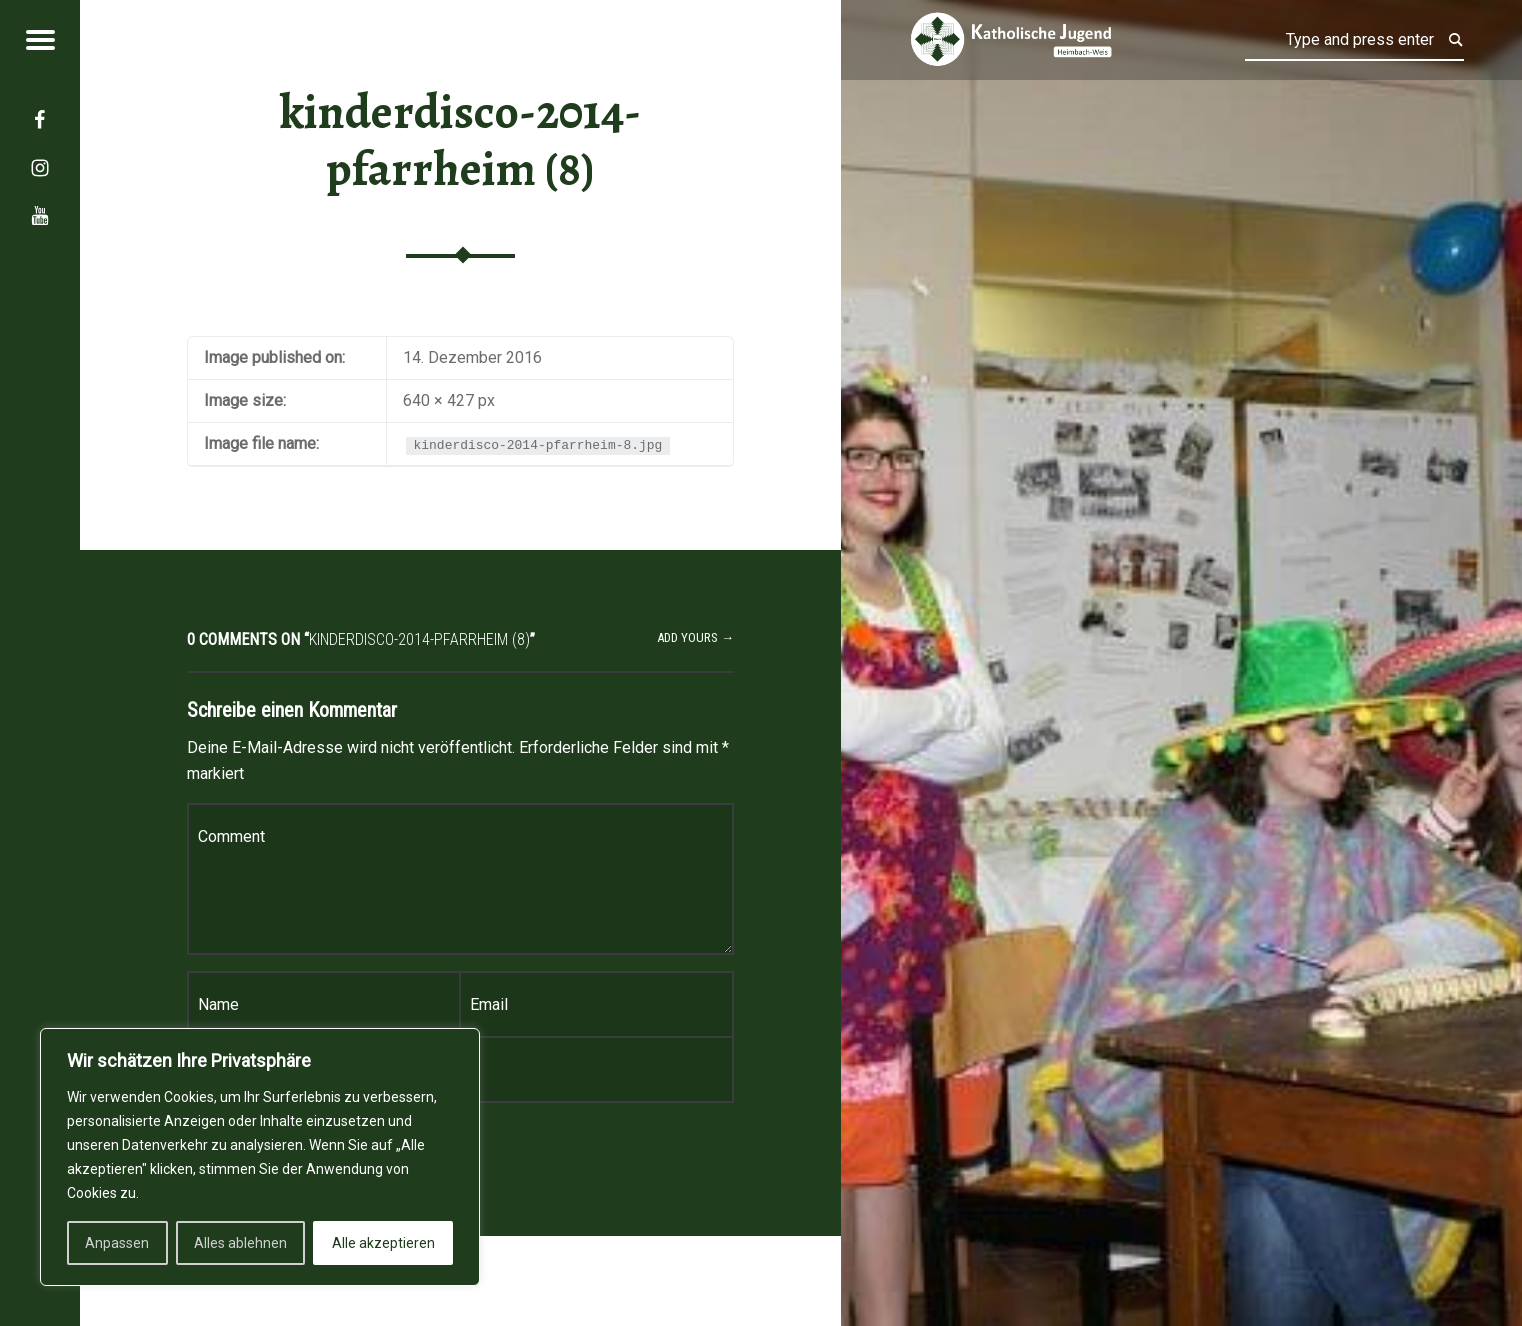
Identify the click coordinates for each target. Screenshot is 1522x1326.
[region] (260, 1157)
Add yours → (695, 637)
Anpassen (117, 1243)
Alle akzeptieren (383, 1243)
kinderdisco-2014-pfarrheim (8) (460, 140)
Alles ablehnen (240, 1243)
